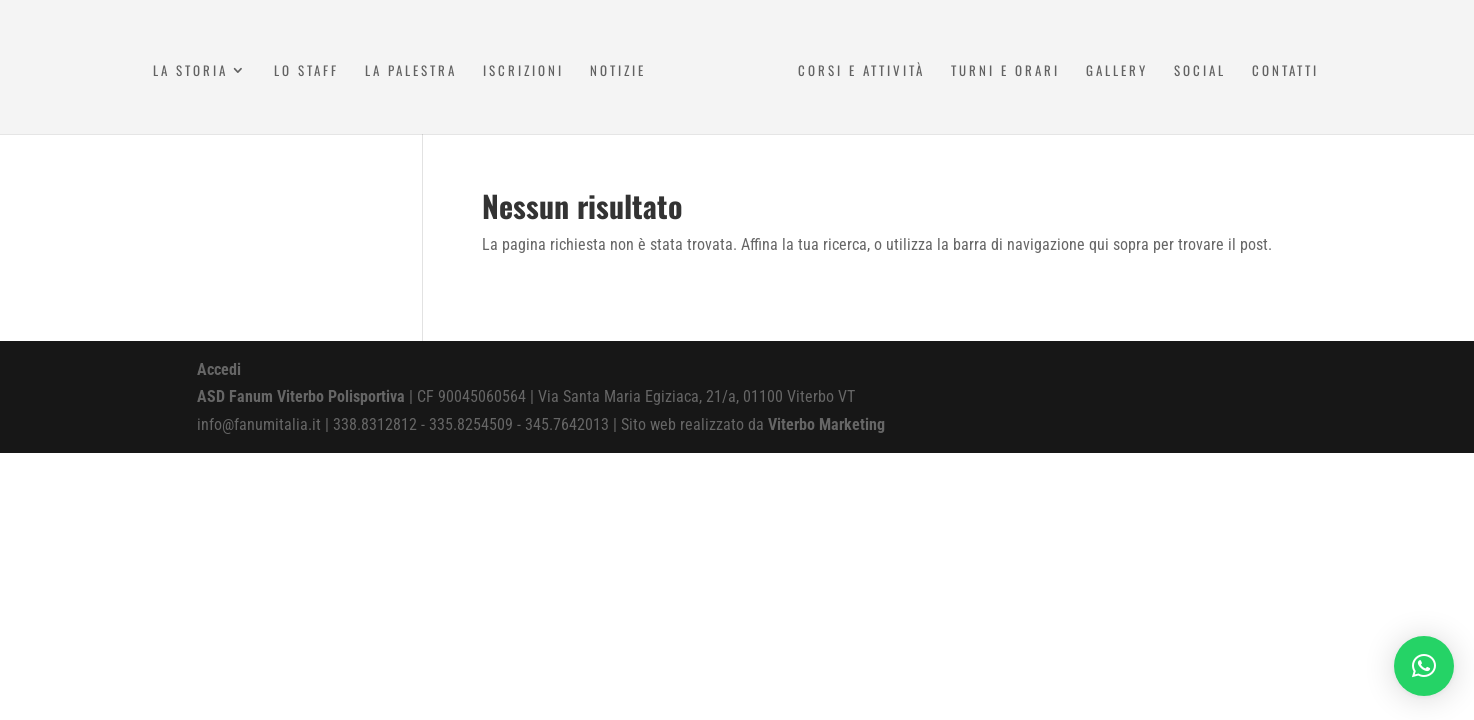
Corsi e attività (861, 71)
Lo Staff (306, 71)
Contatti (1285, 71)
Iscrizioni (523, 71)
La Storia (190, 71)
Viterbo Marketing (826, 424)
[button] (1424, 666)
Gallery (1117, 71)
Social (1200, 71)
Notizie (618, 71)
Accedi (219, 369)
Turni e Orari (1005, 71)
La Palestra (411, 71)
